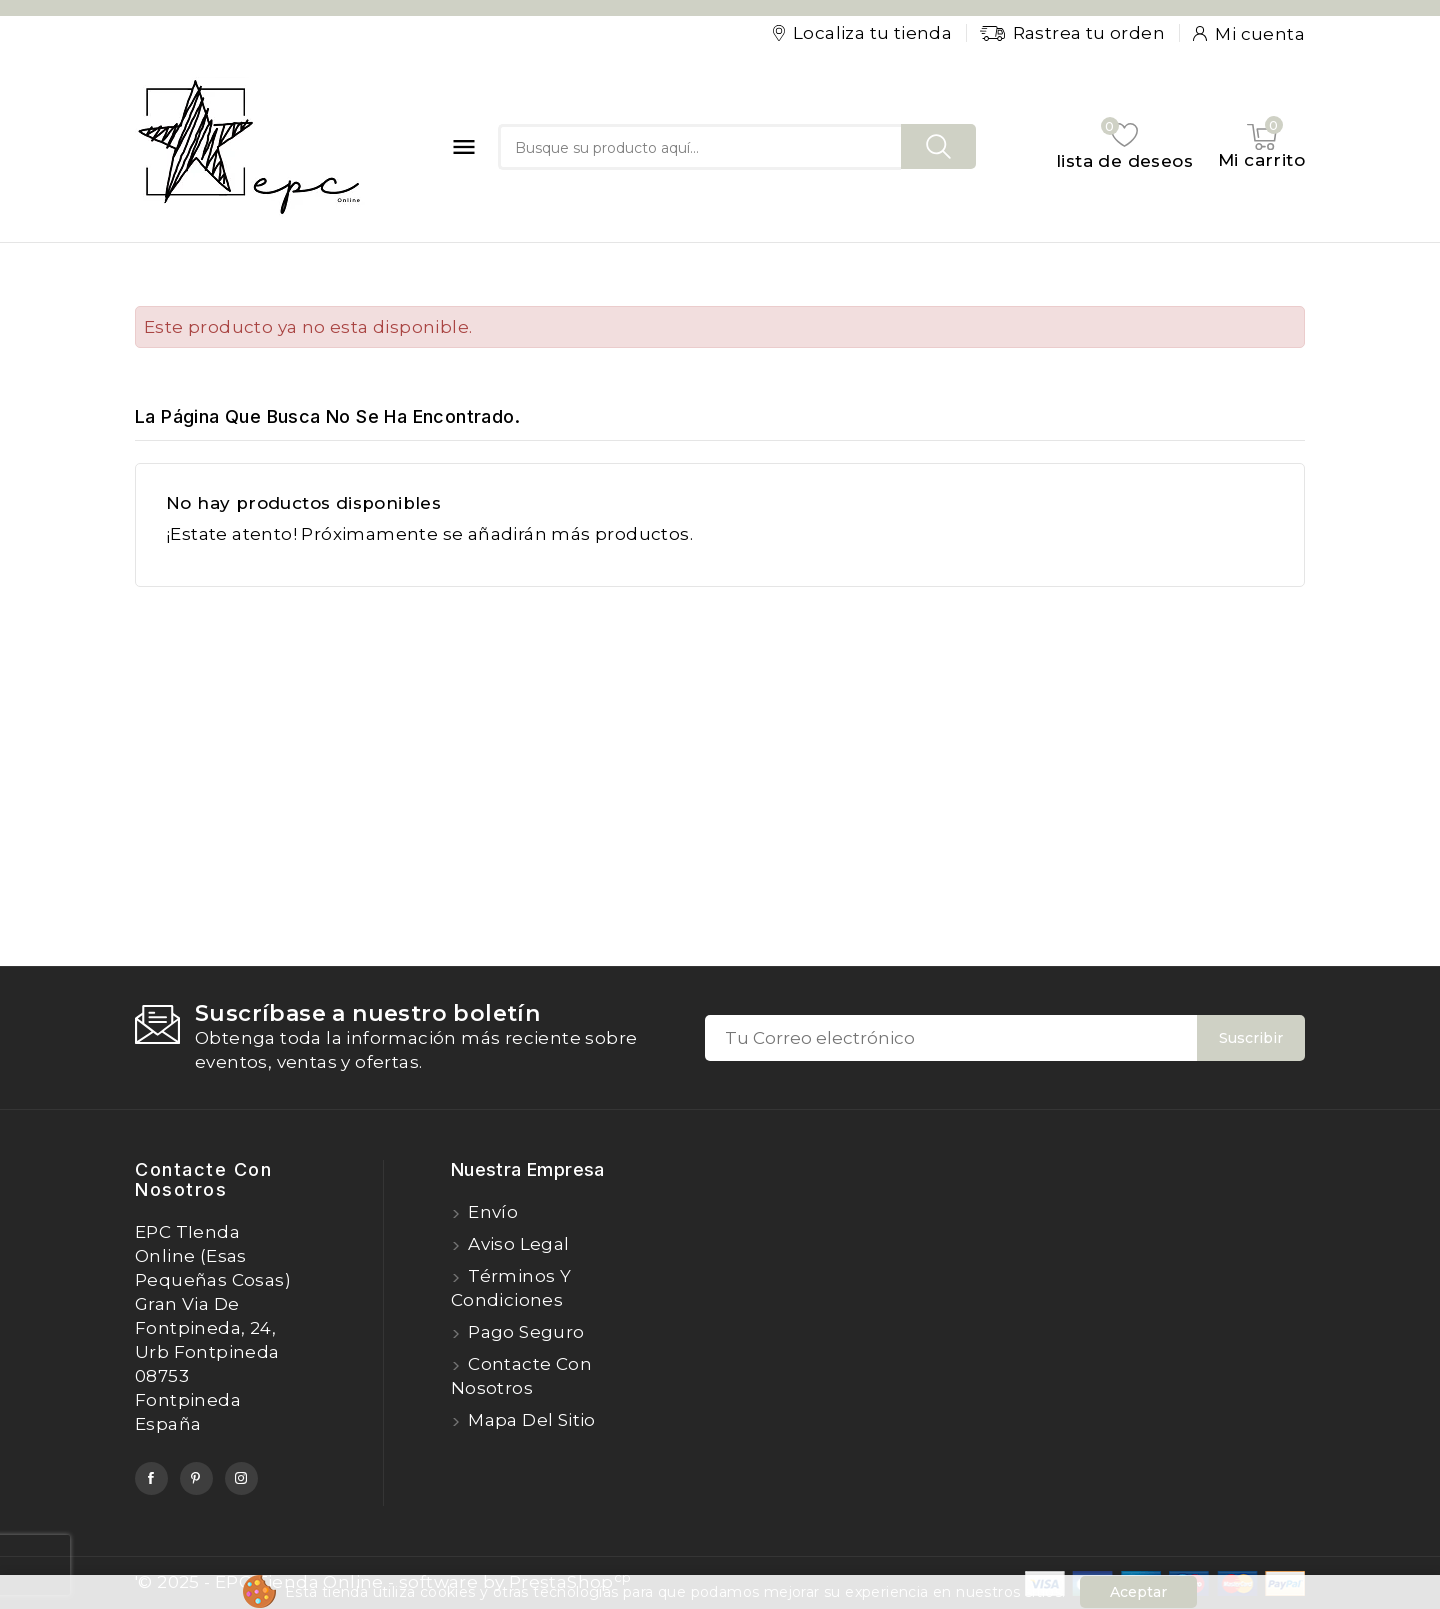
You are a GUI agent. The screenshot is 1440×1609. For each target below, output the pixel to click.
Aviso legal (517, 1244)
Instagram (241, 1478)
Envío (491, 1212)
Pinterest (196, 1478)
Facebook (151, 1478)
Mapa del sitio (530, 1420)
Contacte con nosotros (203, 1179)
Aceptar (1138, 1592)
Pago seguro (524, 1332)
